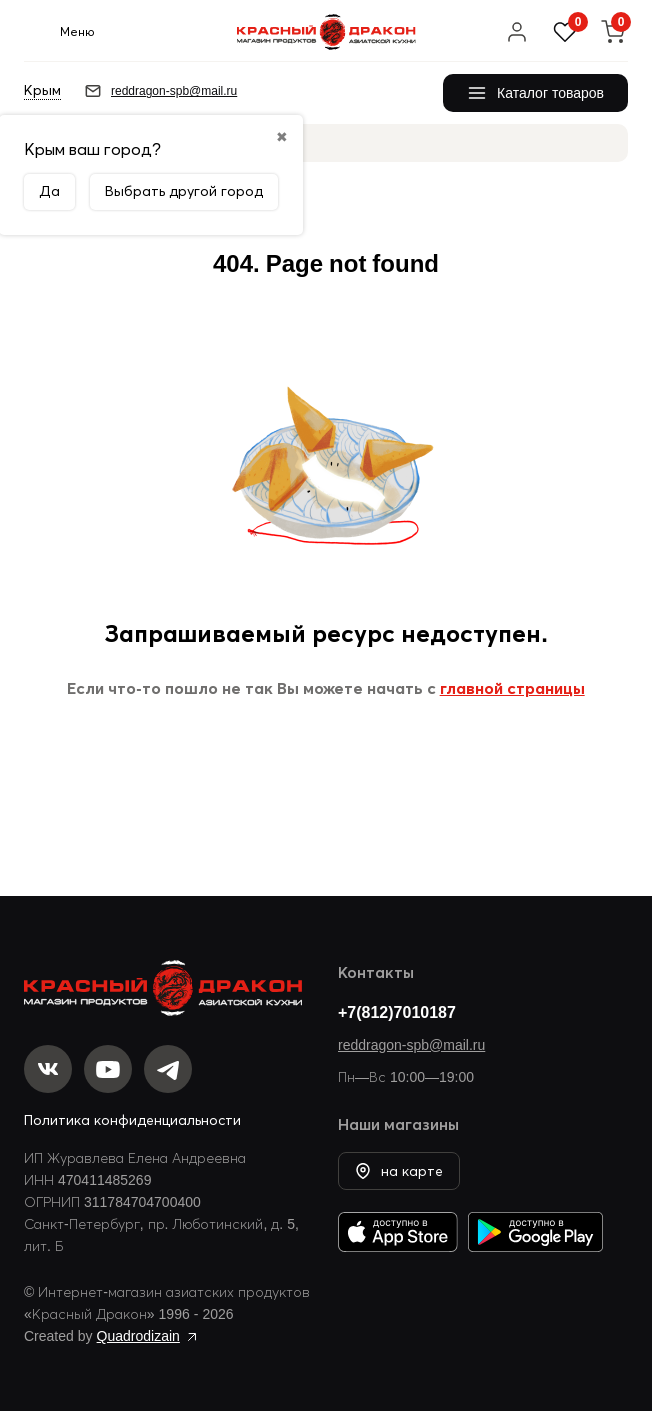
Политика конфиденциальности (132, 1120)
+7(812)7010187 (397, 1012)
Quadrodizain (138, 1336)
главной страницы (512, 688)
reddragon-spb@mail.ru (411, 1045)
